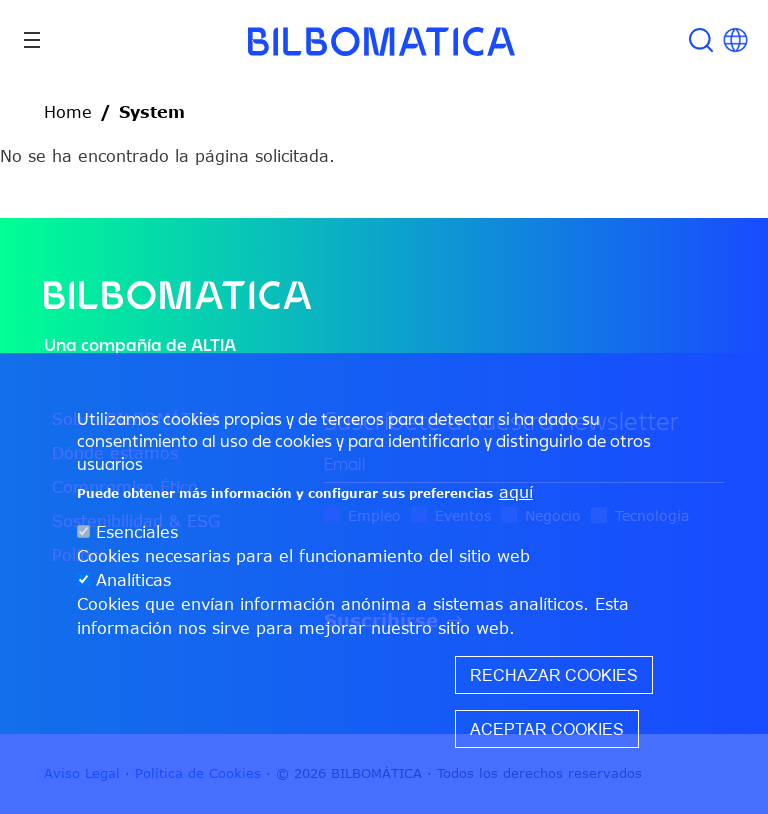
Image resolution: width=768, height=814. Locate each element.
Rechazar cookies (554, 675)
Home (68, 112)
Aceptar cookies (547, 729)
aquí (516, 492)
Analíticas (133, 580)
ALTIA (213, 344)
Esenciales (137, 532)
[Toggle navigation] (32, 40)
